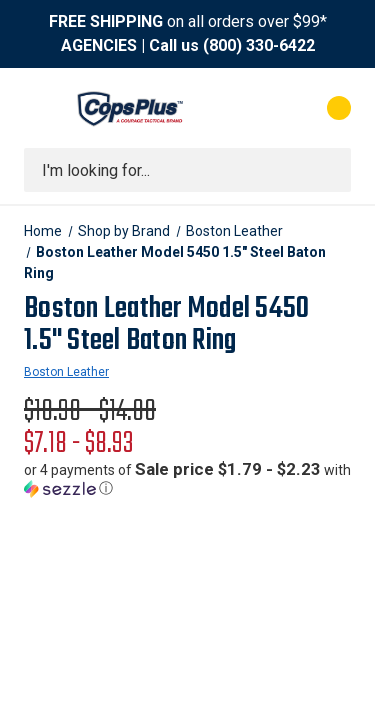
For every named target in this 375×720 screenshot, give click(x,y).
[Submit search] (329, 170)
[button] (187, 479)
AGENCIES (99, 45)
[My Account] (258, 108)
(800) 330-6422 (259, 45)
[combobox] (187, 170)
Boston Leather (66, 372)
